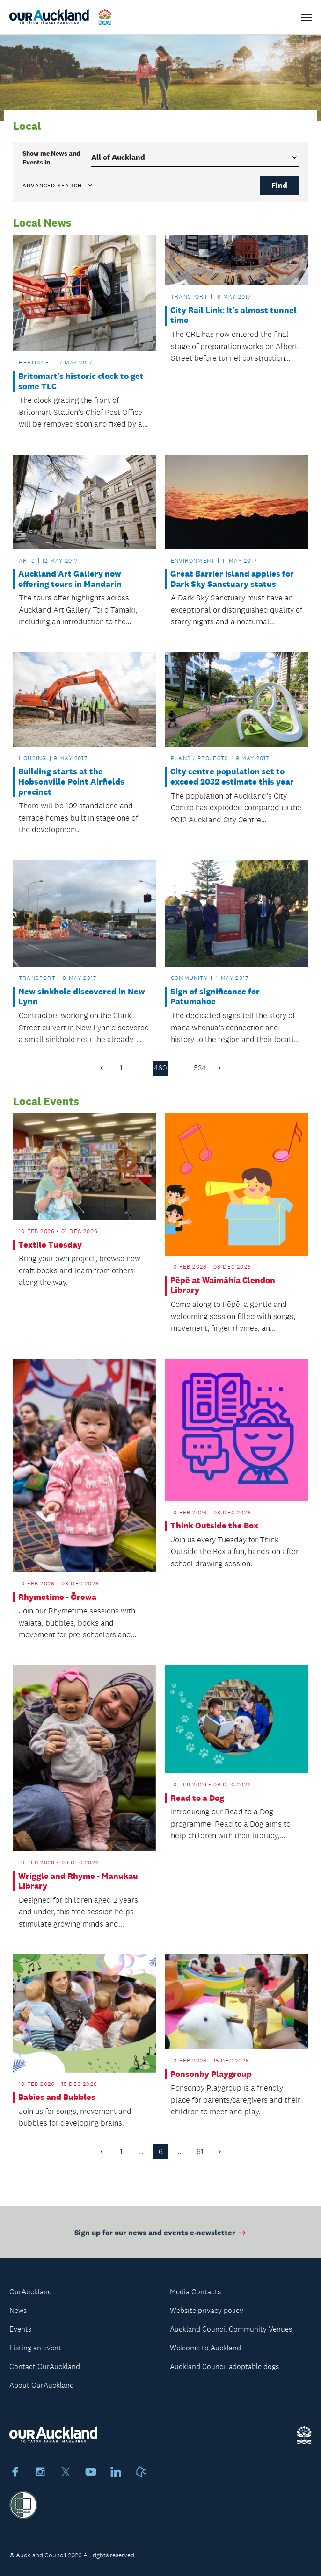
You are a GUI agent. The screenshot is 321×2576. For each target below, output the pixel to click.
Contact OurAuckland (44, 2366)
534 (200, 1068)
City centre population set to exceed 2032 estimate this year (232, 777)
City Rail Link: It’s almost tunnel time (233, 316)
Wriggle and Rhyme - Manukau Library (78, 1881)
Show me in (51, 157)
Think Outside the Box (214, 1526)
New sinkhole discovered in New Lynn (81, 997)
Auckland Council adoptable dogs (224, 2366)
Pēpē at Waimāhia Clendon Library (222, 1286)
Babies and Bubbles (56, 2097)
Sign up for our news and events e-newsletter (160, 2237)
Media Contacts (195, 2292)
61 (200, 2151)
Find (279, 185)
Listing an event (35, 2348)
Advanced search (58, 185)
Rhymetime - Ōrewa (57, 1597)
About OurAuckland (41, 2385)
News (18, 2310)
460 (160, 1068)
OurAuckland (30, 2292)
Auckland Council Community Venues (231, 2329)
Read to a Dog (197, 1798)
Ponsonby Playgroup (211, 2074)
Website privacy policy (206, 2310)
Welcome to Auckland (205, 2348)
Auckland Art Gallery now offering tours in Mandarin (70, 579)
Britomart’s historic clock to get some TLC (81, 381)
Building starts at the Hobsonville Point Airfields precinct (71, 782)
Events (20, 2329)
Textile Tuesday (50, 1245)
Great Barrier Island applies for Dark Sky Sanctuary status (232, 579)
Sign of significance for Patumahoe (215, 997)
